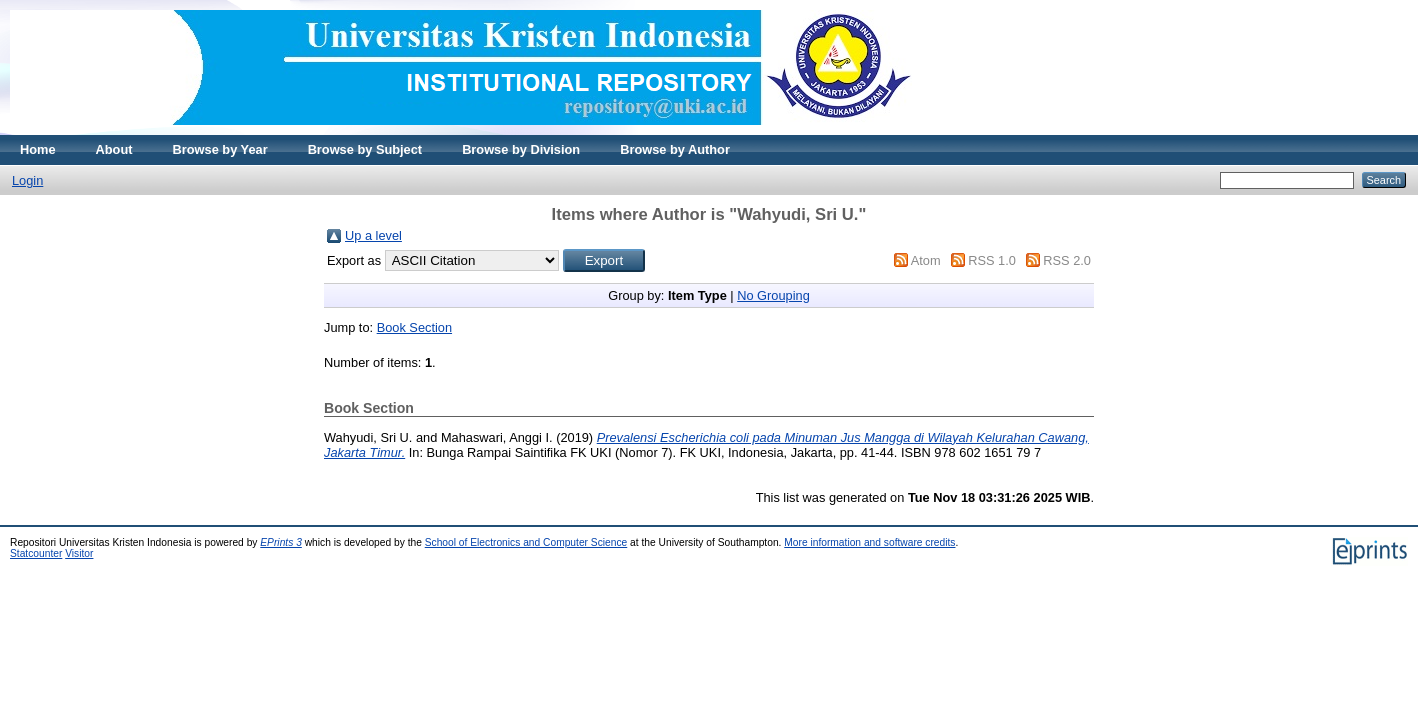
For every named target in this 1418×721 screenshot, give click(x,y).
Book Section (414, 327)
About (114, 149)
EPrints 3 (281, 542)
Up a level (373, 235)
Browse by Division (521, 149)
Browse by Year (220, 149)
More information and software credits (869, 542)
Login (27, 180)
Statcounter (36, 553)
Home (38, 149)
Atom (926, 260)
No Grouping (773, 295)
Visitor (79, 553)
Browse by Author (675, 149)
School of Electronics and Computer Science (526, 542)
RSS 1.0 (992, 260)
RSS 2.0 (1067, 260)
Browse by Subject (365, 149)
